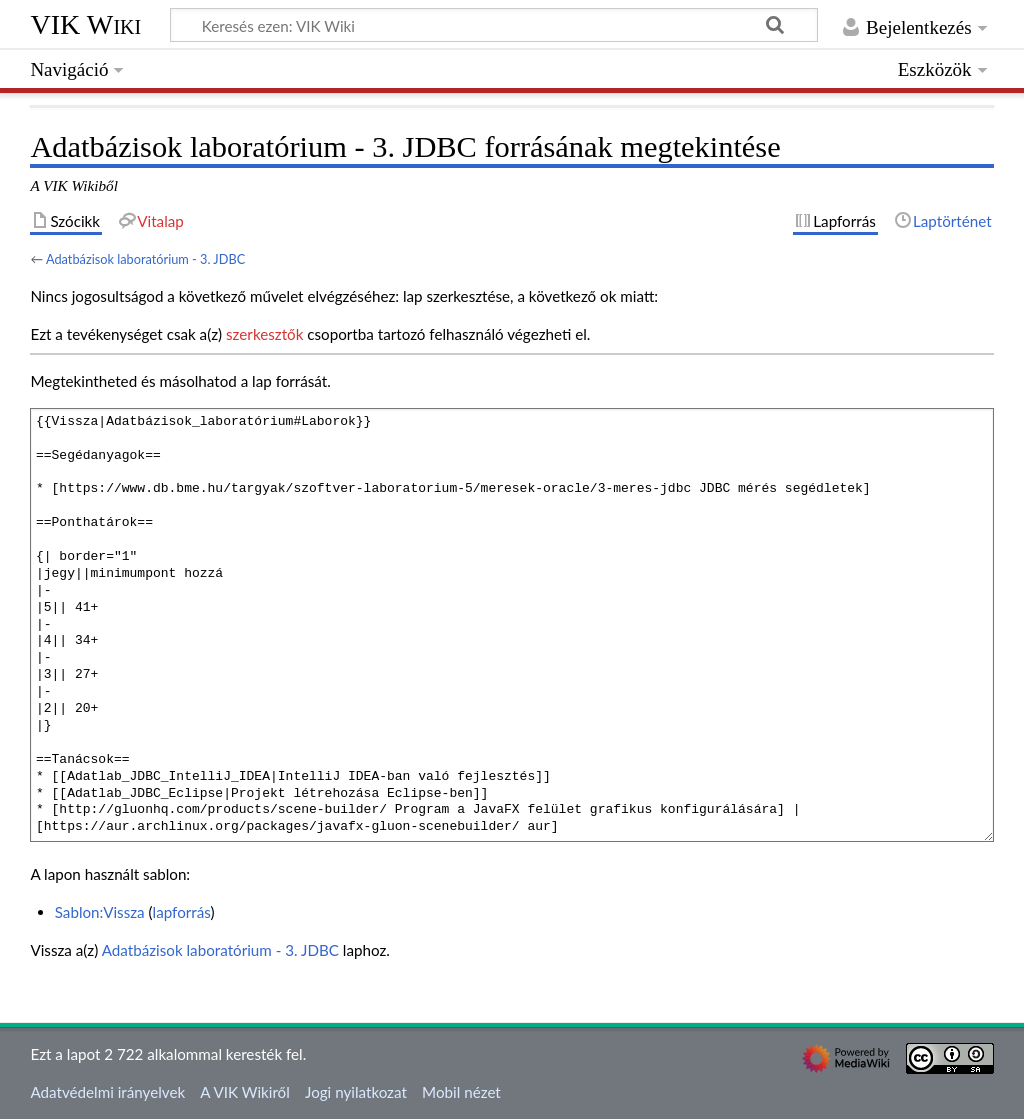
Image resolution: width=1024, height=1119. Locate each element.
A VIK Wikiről (244, 1092)
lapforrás (182, 912)
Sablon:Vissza (100, 912)
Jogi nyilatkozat (356, 1092)
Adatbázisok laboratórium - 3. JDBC (145, 259)
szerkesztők (264, 334)
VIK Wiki (85, 24)
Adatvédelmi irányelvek (107, 1092)
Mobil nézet (461, 1092)
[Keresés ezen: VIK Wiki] (494, 25)
